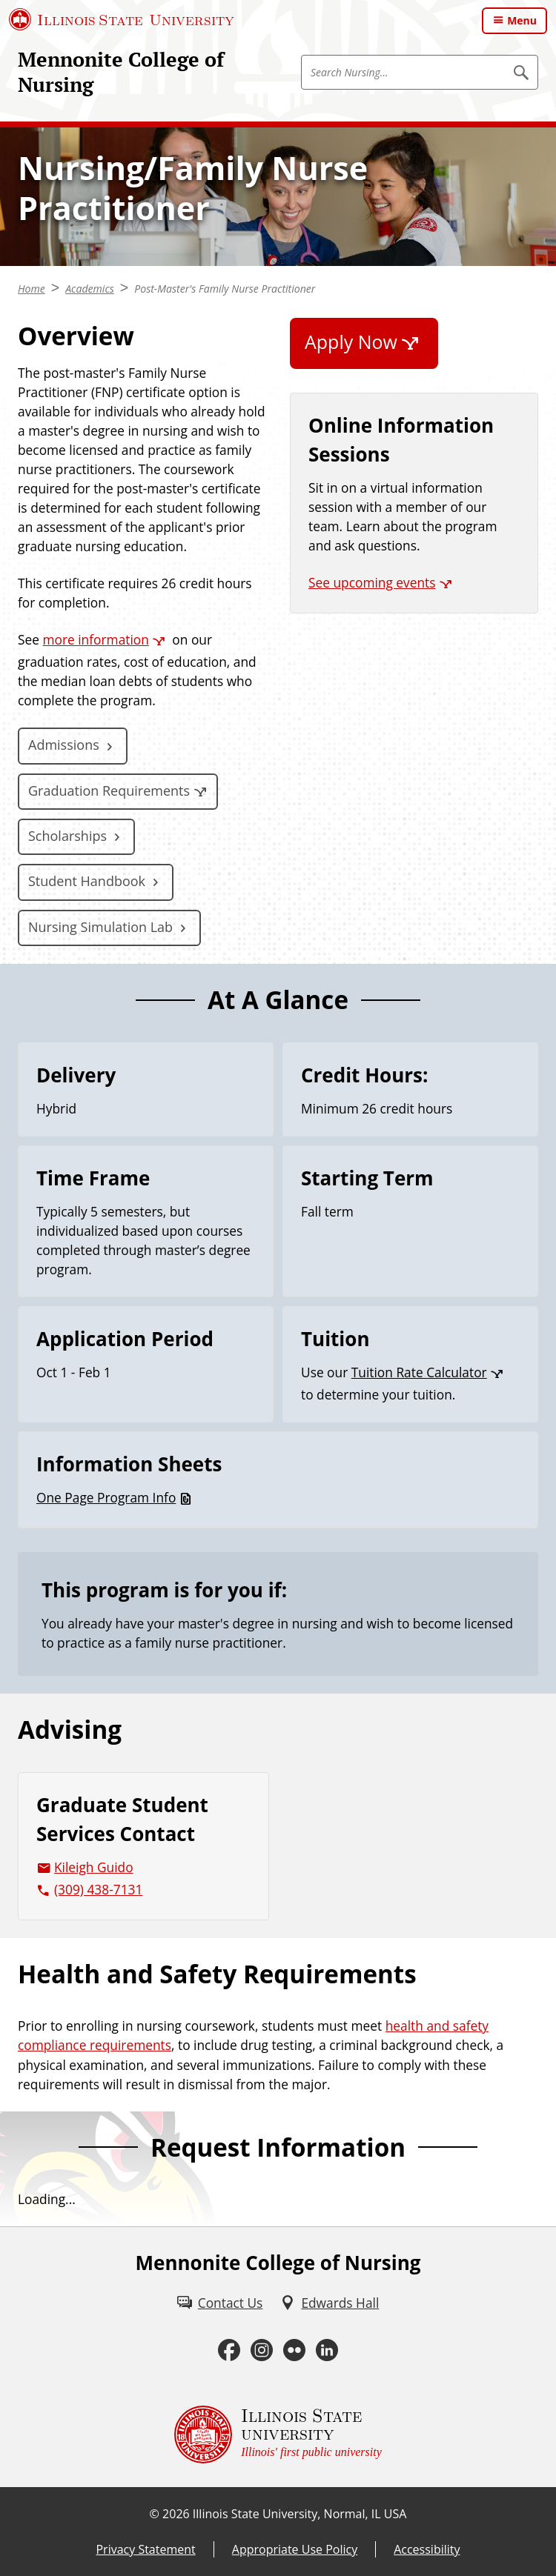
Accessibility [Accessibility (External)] (427, 2549)
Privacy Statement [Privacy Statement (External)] (145, 2549)
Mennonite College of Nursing (121, 72)
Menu (522, 20)
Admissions (63, 744)
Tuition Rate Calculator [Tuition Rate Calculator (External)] (419, 1372)
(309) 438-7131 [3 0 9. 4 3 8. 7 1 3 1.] (98, 1889)
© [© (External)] (154, 2514)
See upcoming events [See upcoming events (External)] (372, 582)
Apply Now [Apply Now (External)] (351, 341)
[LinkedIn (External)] (327, 2350)
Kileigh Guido (93, 1867)
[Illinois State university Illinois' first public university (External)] (278, 2434)
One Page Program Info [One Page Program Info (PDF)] (106, 1497)
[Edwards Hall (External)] (329, 2302)
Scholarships (67, 836)
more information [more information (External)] (95, 639)
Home (31, 289)
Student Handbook (86, 881)
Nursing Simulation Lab (100, 927)
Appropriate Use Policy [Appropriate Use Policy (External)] (294, 2549)
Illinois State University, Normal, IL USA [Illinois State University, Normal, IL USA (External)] (300, 2514)
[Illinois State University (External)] (121, 19)
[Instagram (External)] (261, 2350)
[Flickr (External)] (294, 2350)
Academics (89, 289)
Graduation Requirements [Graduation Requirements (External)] (109, 790)
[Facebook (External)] (229, 2350)
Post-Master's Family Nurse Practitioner (224, 289)
